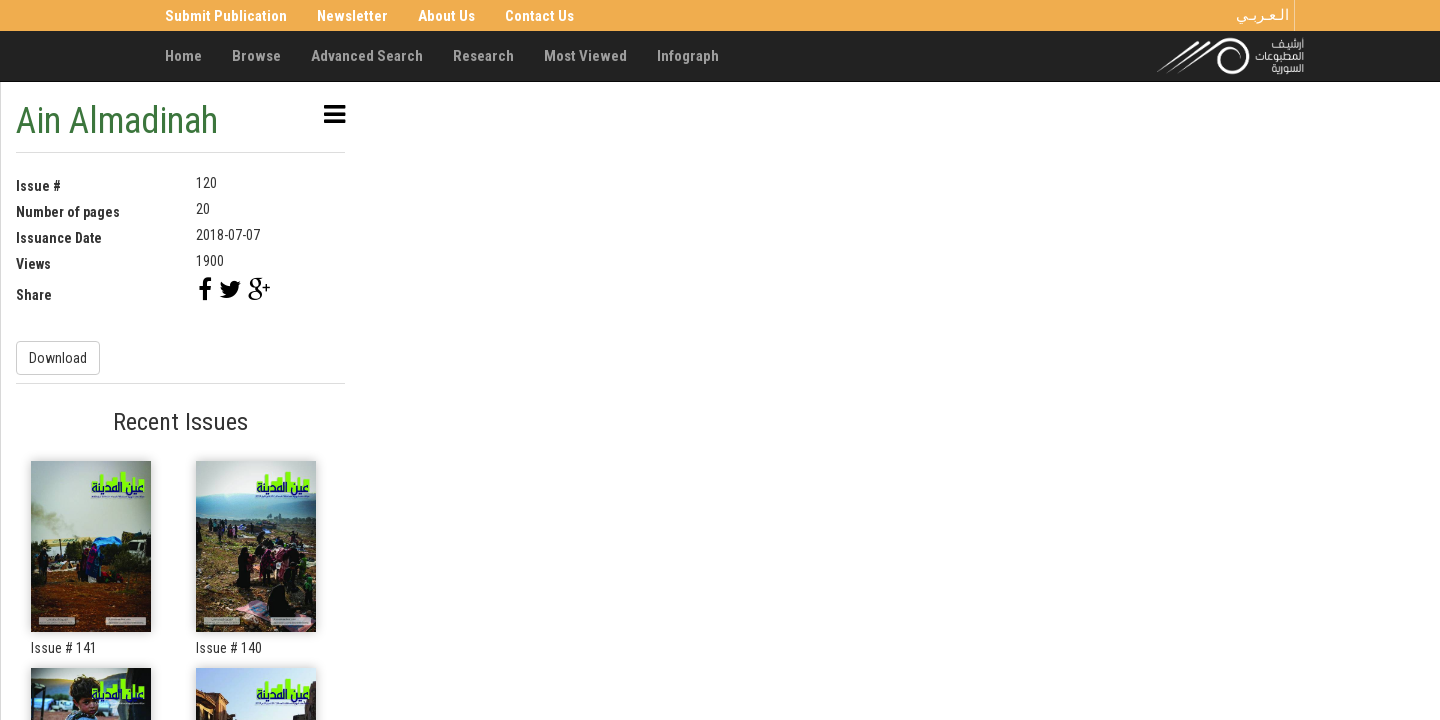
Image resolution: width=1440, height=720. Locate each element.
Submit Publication (226, 16)
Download (58, 358)
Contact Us (539, 16)
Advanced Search (367, 56)
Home (183, 56)
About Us (446, 16)
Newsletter (352, 16)
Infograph (688, 56)
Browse (256, 56)
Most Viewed (585, 56)
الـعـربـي (1262, 15)
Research (483, 56)
